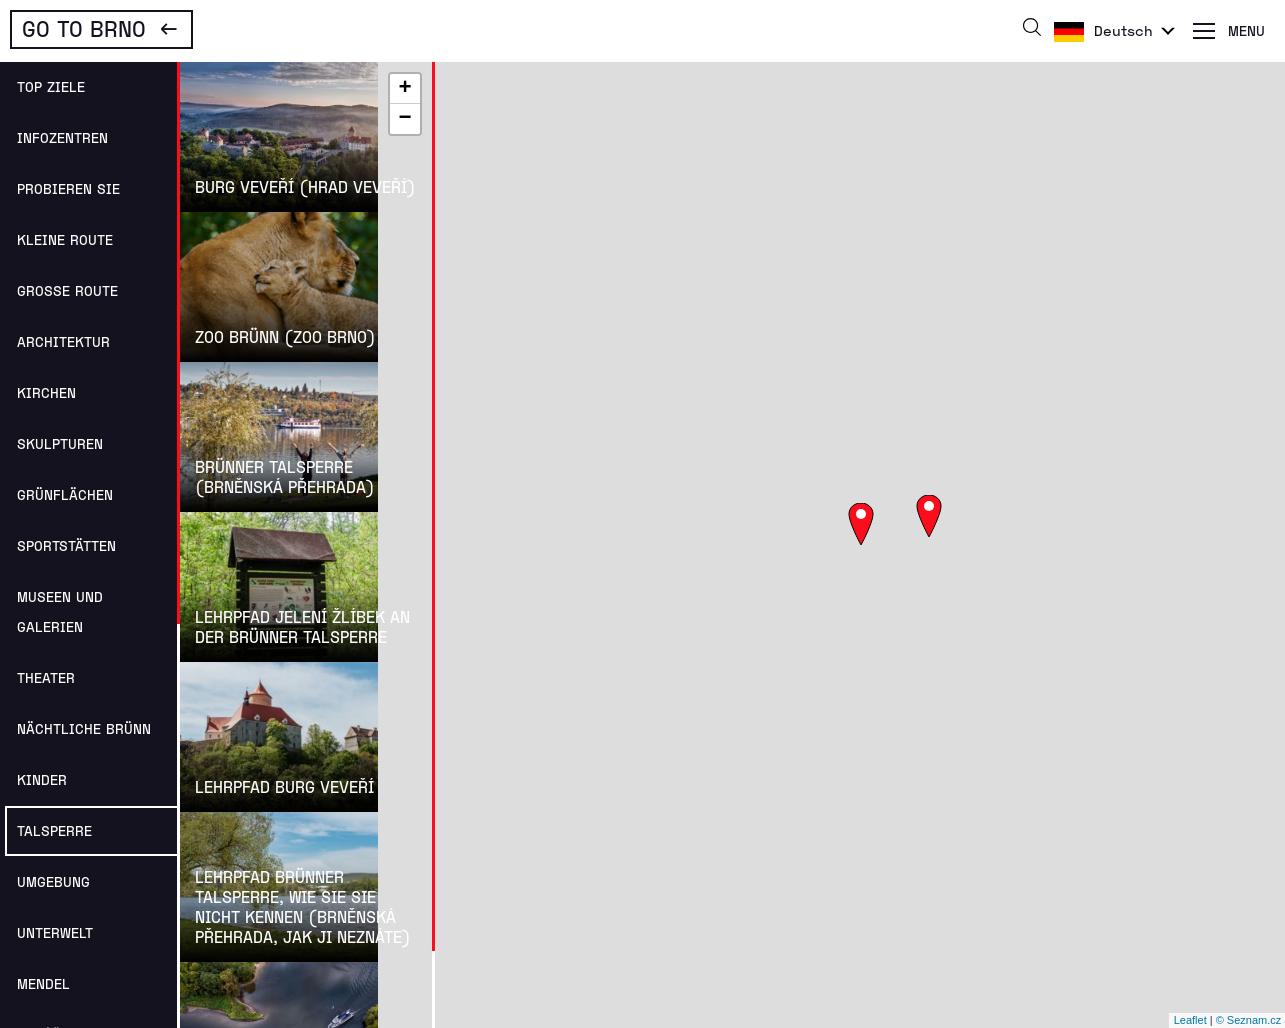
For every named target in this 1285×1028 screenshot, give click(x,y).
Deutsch (1123, 30)
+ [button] (404, 89)
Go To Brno (84, 28)
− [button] (404, 119)
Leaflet (1190, 1020)
